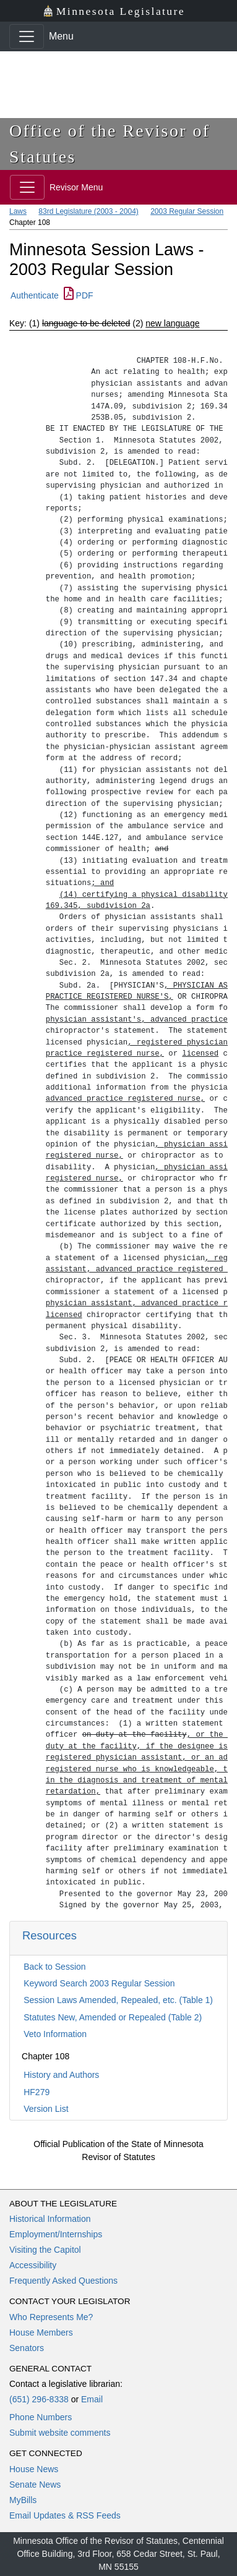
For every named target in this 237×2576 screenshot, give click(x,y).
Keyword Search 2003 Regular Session (99, 1983)
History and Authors (61, 2075)
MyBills (23, 2500)
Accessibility (32, 2265)
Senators (26, 2348)
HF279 (37, 2092)
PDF (78, 295)
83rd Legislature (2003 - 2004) (88, 211)
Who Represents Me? (51, 2317)
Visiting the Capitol (45, 2250)
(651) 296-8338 (39, 2399)
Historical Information (50, 2219)
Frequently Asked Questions (63, 2281)
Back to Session (54, 1967)
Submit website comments (59, 2433)
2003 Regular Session (186, 211)
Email (92, 2399)
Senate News (35, 2484)
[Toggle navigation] (26, 36)
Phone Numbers (40, 2417)
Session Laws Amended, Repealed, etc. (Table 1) (118, 2000)
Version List (46, 2109)
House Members (41, 2332)
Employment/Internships (55, 2234)
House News (33, 2469)
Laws (18, 211)
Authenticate (35, 295)
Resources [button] (49, 1935)
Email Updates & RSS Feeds (65, 2515)
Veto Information (55, 2034)
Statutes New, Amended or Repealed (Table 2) (113, 2017)
